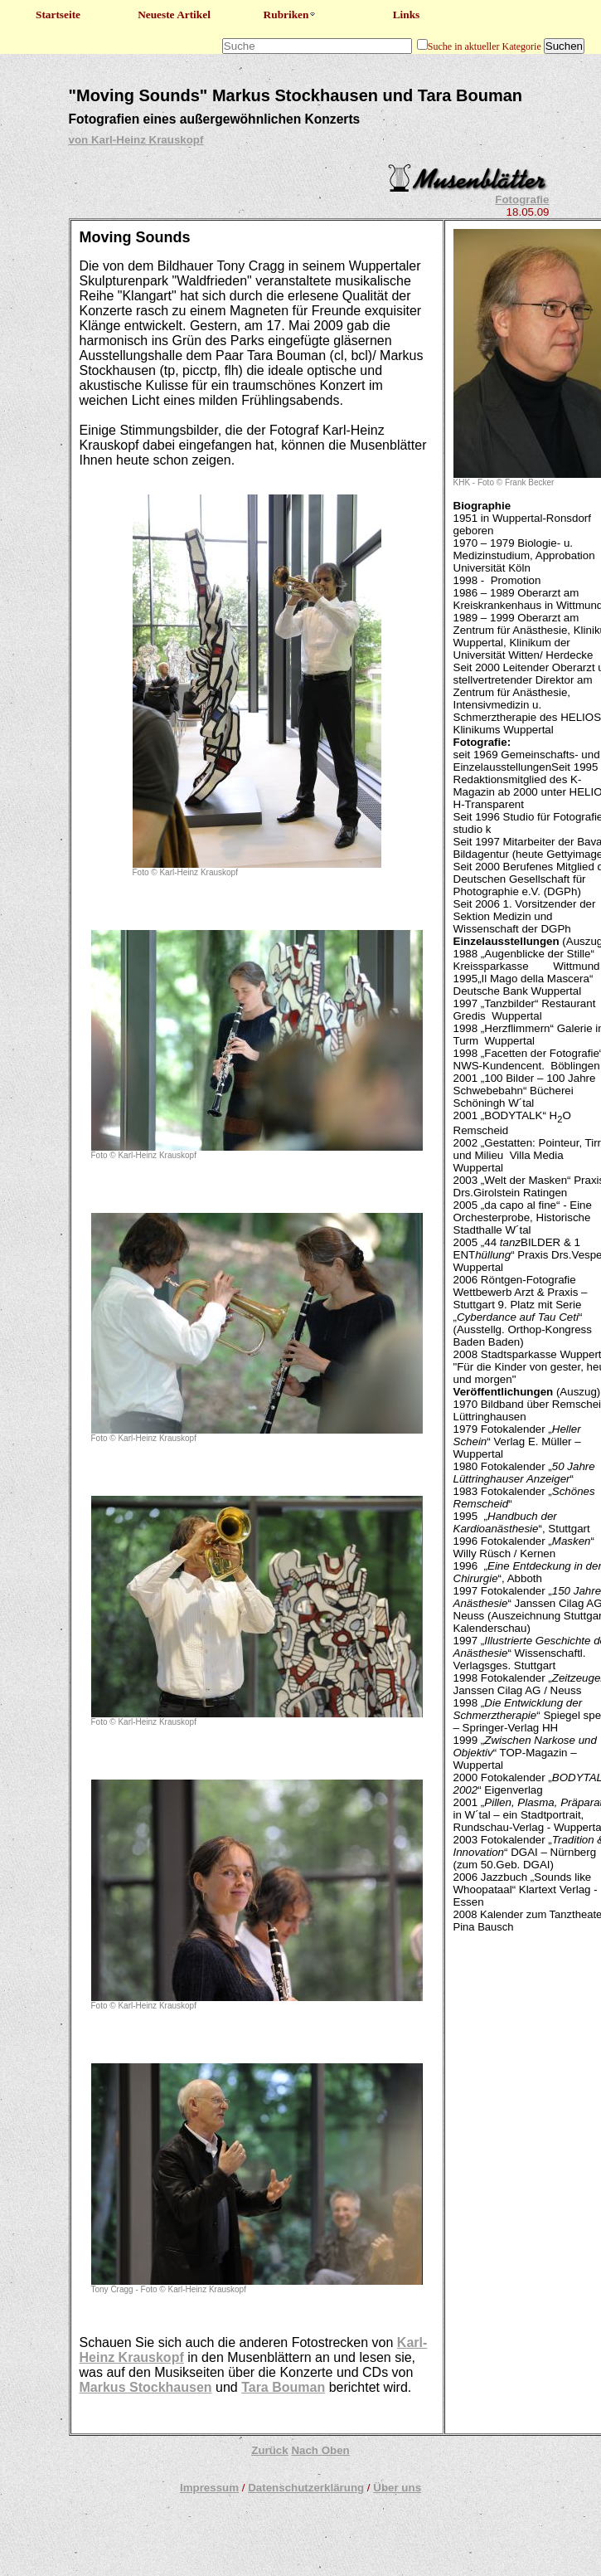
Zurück (269, 2450)
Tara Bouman (283, 2387)
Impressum (209, 2487)
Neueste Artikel (174, 14)
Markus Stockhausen (146, 2387)
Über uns (397, 2487)
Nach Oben (320, 2450)
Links (406, 14)
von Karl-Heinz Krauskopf (136, 140)
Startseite (58, 14)
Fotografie (522, 199)
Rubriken (290, 14)
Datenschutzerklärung (306, 2487)
